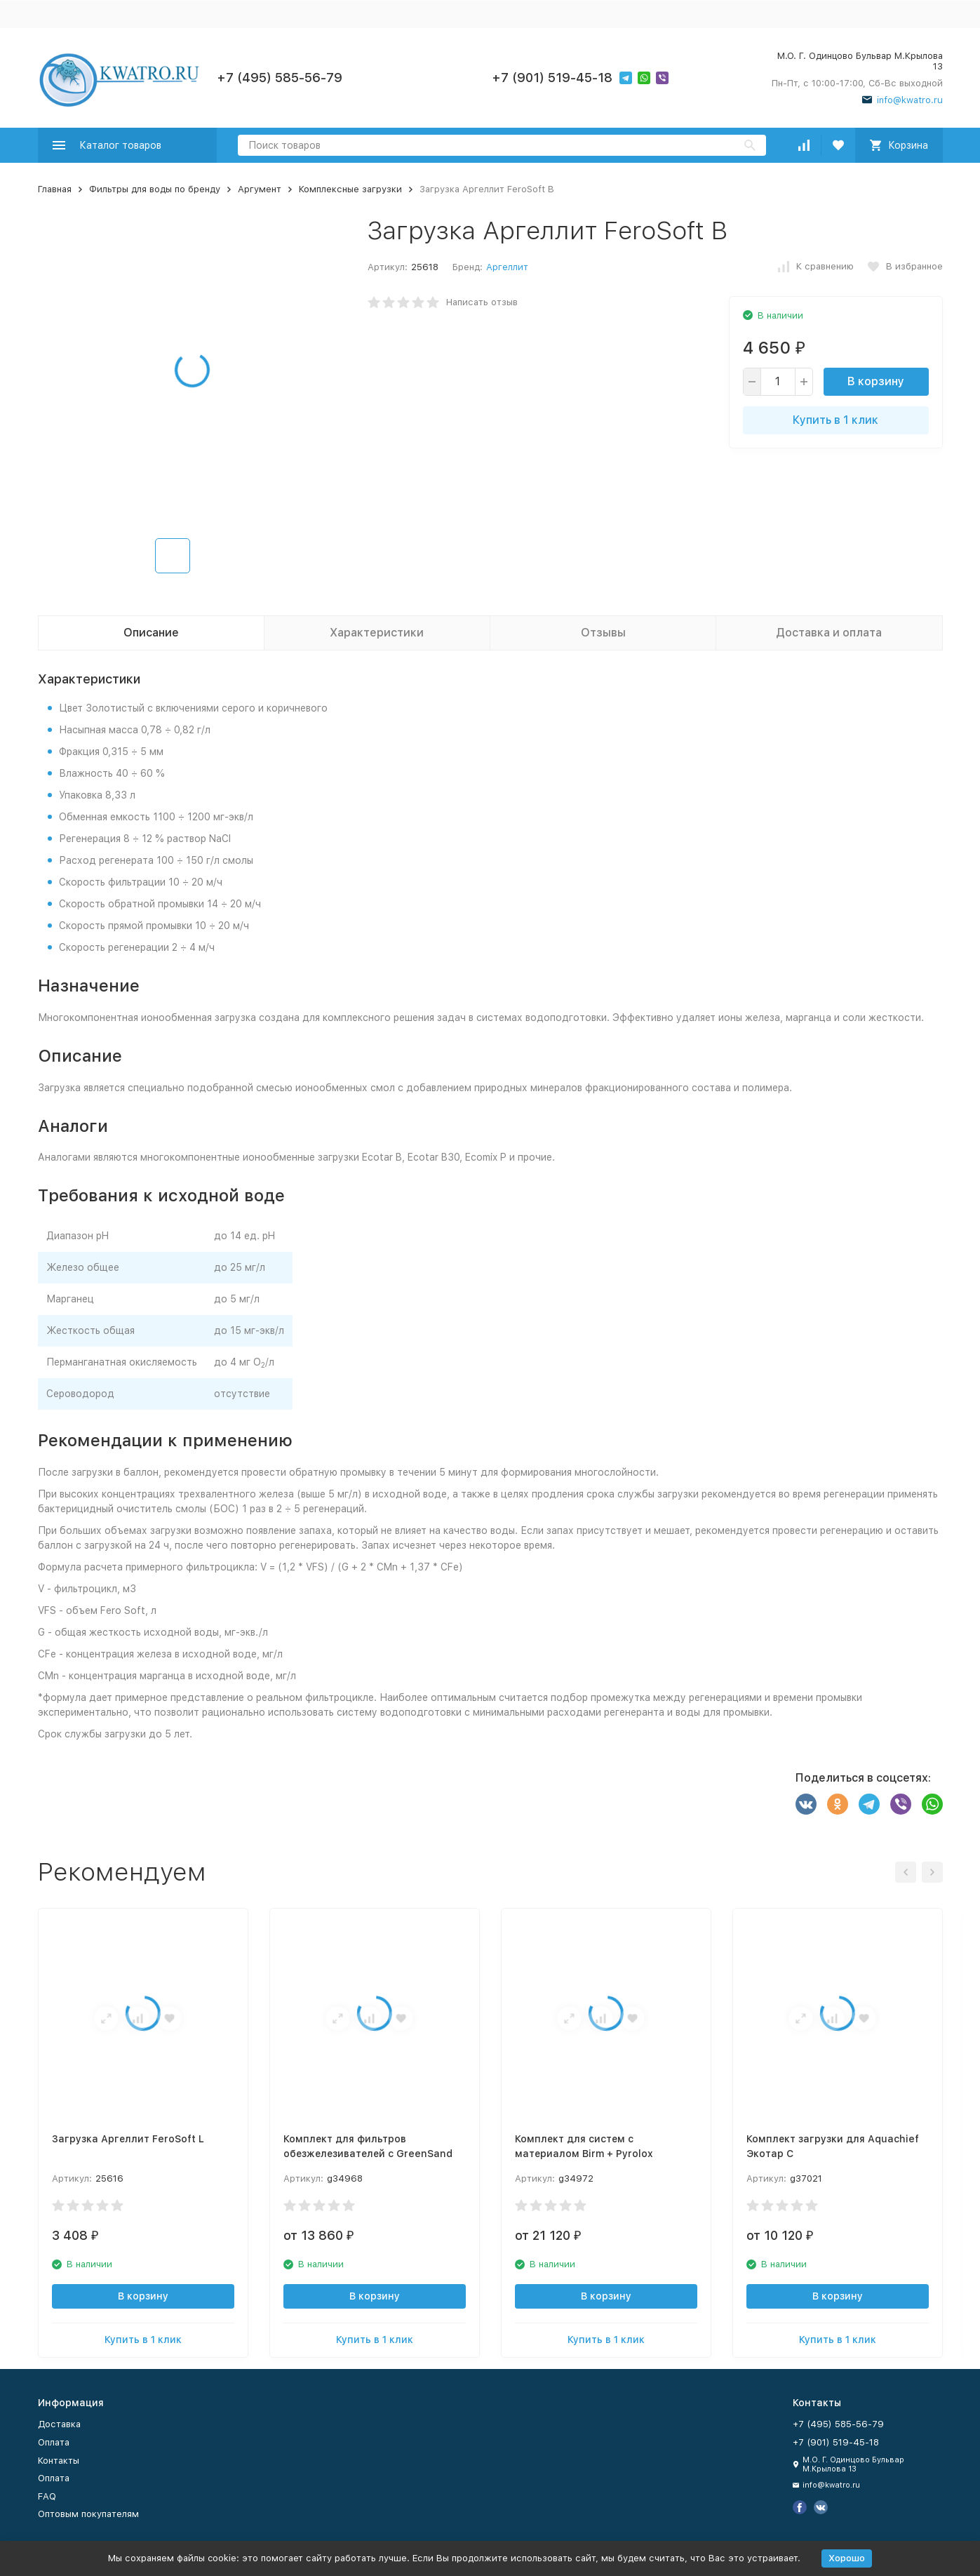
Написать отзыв (482, 302)
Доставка (59, 2424)
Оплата (53, 2442)
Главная (55, 189)
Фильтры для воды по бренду (154, 189)
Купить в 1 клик (835, 420)
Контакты (58, 2460)
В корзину (875, 381)
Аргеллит (507, 267)
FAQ (47, 2496)
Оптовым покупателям (88, 2514)
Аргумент (259, 189)
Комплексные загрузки (350, 189)
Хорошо (846, 2558)
